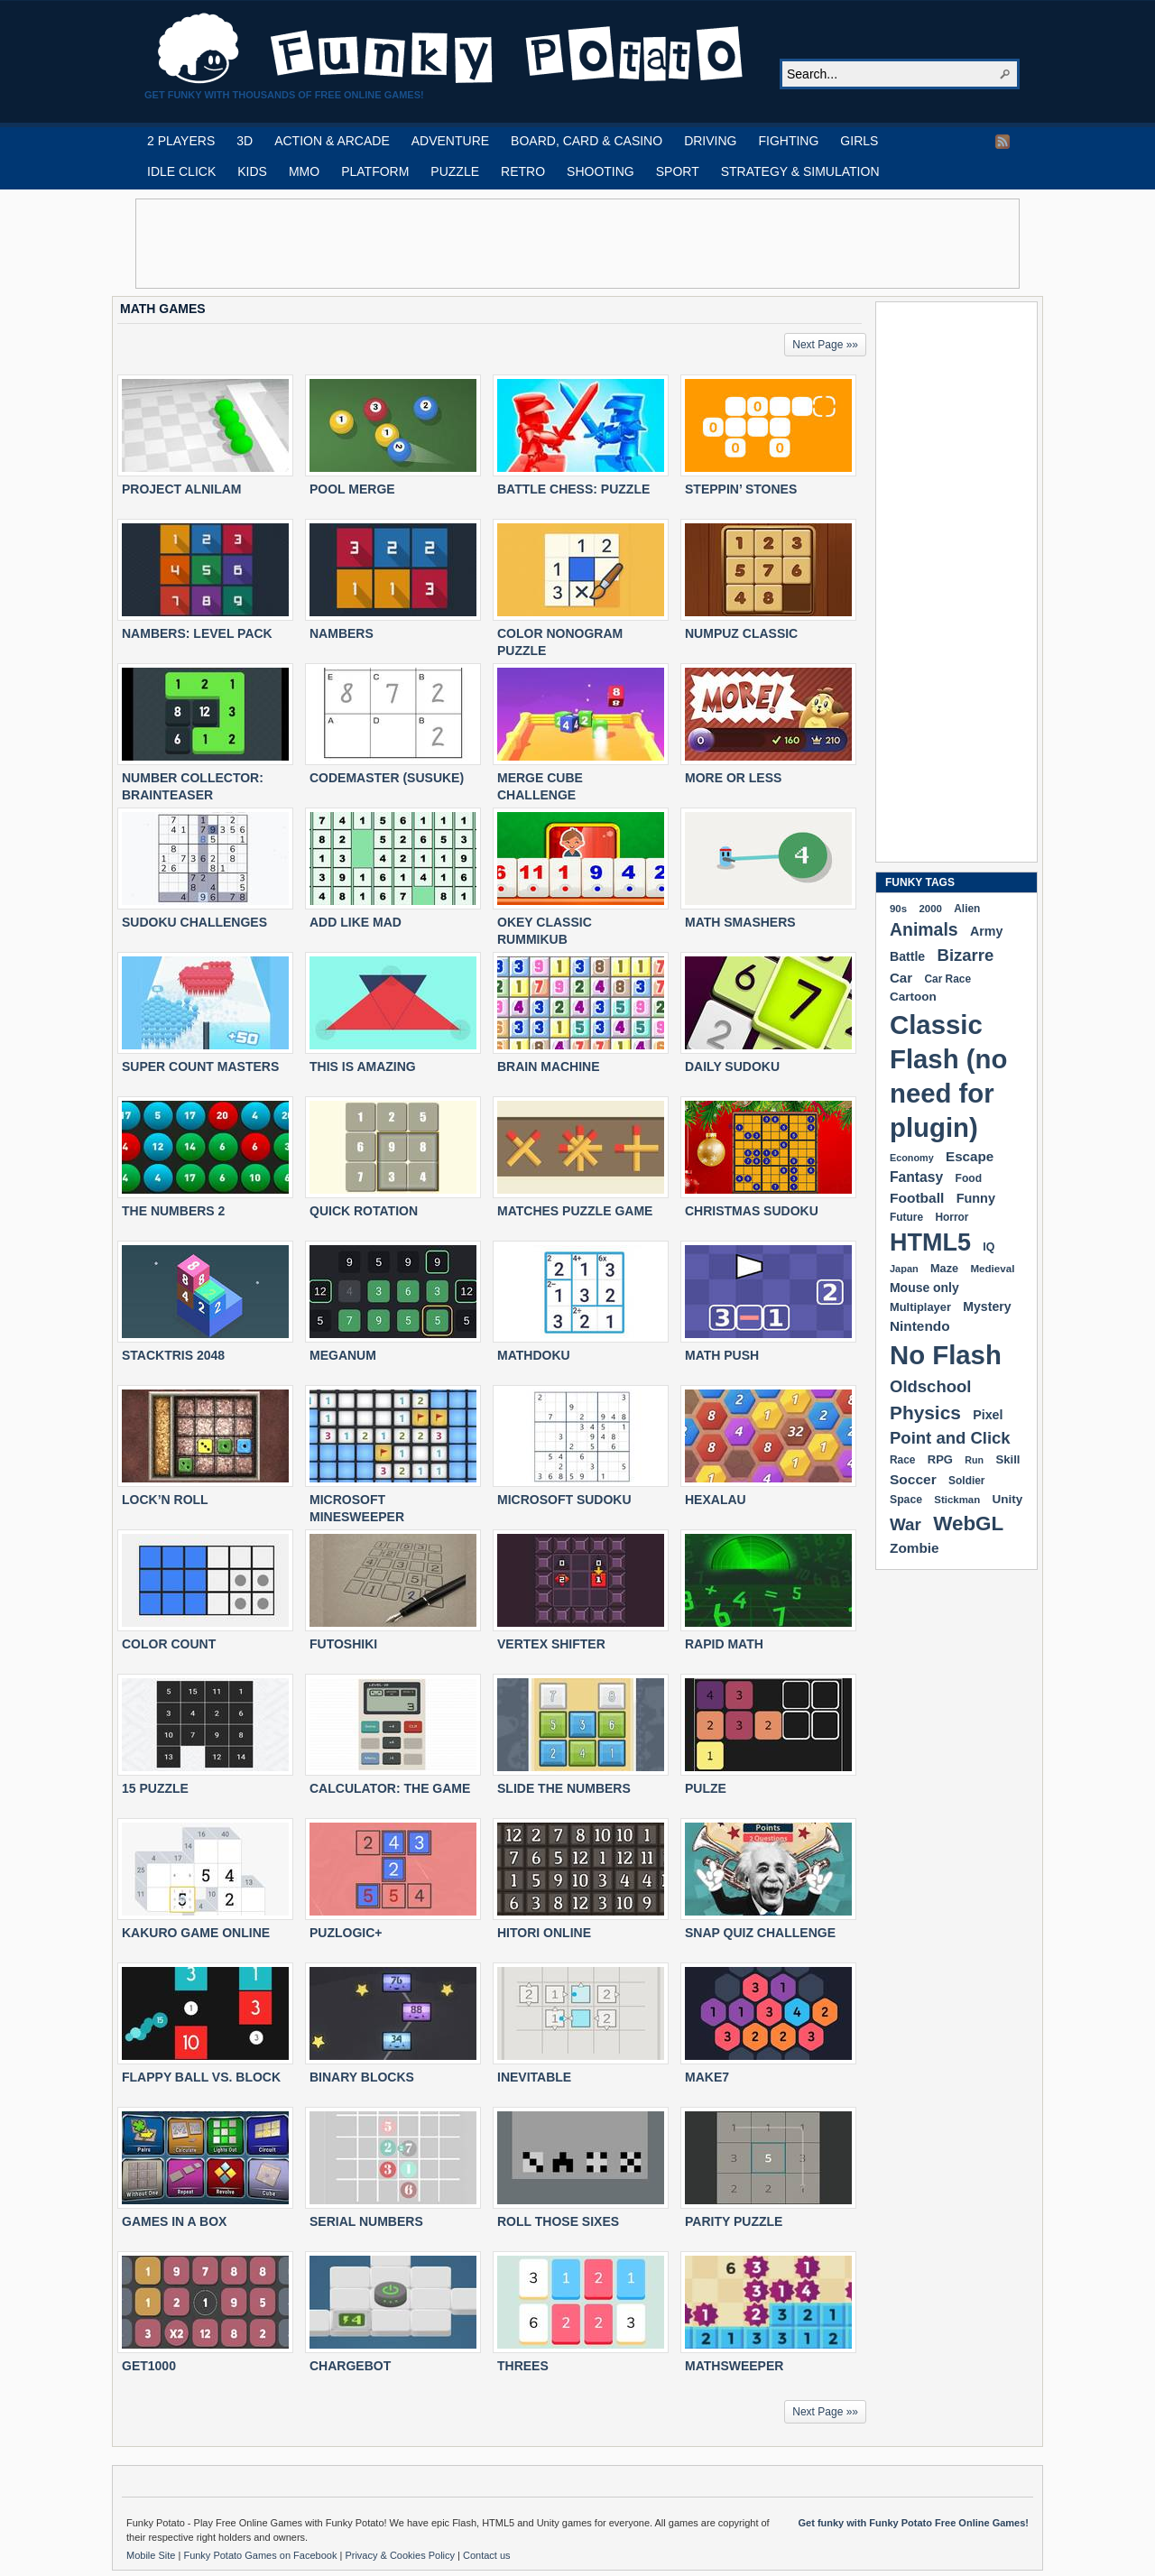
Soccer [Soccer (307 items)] (913, 1479)
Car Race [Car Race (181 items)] (947, 979)
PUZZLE (454, 171)
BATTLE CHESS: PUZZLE (573, 489)
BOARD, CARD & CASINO (586, 141)
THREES (523, 2366)
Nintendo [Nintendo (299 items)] (920, 1326)
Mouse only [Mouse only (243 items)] (924, 1287)
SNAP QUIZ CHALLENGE (760, 1932)
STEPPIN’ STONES (741, 489)
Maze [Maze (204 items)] (944, 1268)
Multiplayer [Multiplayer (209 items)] (920, 1307)
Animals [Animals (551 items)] (924, 929)
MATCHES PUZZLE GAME (574, 1211)
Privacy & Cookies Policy (401, 2555)
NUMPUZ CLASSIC (741, 633)
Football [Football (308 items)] (917, 1197)
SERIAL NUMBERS (366, 2221)
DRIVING (710, 141)
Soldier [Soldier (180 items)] (966, 1480)
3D (244, 141)
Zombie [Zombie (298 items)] (914, 1548)
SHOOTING (600, 171)
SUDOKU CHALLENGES (194, 922)
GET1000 (149, 2366)
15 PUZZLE (155, 1788)
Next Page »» (825, 344)
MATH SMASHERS (740, 922)
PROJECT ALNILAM (181, 489)
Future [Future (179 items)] (906, 1217)
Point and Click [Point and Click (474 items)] (950, 1437)
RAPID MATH (724, 1644)
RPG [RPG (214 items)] (940, 1459)
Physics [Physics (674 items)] (925, 1412)
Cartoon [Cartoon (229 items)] (913, 996)
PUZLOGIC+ (346, 1932)
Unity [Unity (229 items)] (1008, 1499)
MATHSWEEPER (734, 2366)
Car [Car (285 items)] (901, 977)
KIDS (252, 171)
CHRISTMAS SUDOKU (751, 1211)
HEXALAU (715, 1499)
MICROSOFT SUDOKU (564, 1499)
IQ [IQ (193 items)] (988, 1247)
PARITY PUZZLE (733, 2221)
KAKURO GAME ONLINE (196, 1932)
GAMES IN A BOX (174, 2221)
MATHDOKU (533, 1355)
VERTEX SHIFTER (551, 1644)
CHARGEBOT (350, 2366)
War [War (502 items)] (905, 1524)
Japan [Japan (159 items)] (904, 1268)
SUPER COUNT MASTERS (200, 1066)
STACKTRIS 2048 (173, 1355)
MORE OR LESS (733, 778)
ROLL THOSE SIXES (558, 2221)
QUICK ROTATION (364, 1211)
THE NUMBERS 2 (173, 1211)
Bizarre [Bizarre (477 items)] (966, 955)
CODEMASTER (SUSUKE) (387, 778)
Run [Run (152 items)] (974, 1459)
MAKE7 (707, 2077)
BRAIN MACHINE (548, 1066)
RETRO (523, 171)
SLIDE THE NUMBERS (564, 1788)
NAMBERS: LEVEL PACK (197, 633)
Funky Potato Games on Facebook (261, 2555)
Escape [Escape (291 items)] (969, 1156)
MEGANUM (343, 1355)
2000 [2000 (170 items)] (930, 908)
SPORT (677, 171)
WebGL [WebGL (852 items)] (968, 1523)
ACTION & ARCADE (332, 141)
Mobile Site (152, 2555)
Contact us (487, 2555)
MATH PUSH (722, 1355)
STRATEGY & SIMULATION (800, 171)
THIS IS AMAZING (363, 1066)
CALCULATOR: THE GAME (390, 1788)
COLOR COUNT (169, 1644)
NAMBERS (342, 633)
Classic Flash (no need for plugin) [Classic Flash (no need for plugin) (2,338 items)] (948, 1076)
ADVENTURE (450, 141)
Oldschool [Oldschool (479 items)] (930, 1386)
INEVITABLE (534, 2077)
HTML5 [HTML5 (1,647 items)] (930, 1242)
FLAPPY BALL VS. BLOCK (201, 2077)
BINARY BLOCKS (362, 2077)
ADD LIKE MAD (356, 922)
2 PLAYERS (181, 141)
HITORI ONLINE (544, 1932)
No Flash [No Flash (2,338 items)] (946, 1355)
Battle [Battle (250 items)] (907, 956)
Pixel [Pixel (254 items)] (988, 1415)
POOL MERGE (352, 489)
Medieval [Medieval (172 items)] (992, 1268)
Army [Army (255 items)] (986, 931)
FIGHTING (788, 141)
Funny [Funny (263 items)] (975, 1198)
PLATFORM (375, 171)
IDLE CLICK (181, 171)
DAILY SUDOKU (732, 1066)
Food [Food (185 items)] (969, 1178)
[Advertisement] (577, 243)
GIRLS (859, 141)
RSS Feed (1002, 141)
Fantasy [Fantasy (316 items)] (916, 1177)
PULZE (705, 1788)
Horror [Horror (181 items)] (951, 1217)
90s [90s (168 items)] (898, 908)
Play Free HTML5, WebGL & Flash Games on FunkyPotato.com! (451, 49)
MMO (304, 171)
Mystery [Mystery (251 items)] (987, 1306)
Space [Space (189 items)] (906, 1499)
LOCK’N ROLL (165, 1499)
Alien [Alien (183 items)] (967, 908)
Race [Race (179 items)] (902, 1460)
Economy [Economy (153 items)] (912, 1157)
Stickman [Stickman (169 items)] (957, 1499)
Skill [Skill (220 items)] (1007, 1459)
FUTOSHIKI (343, 1644)
